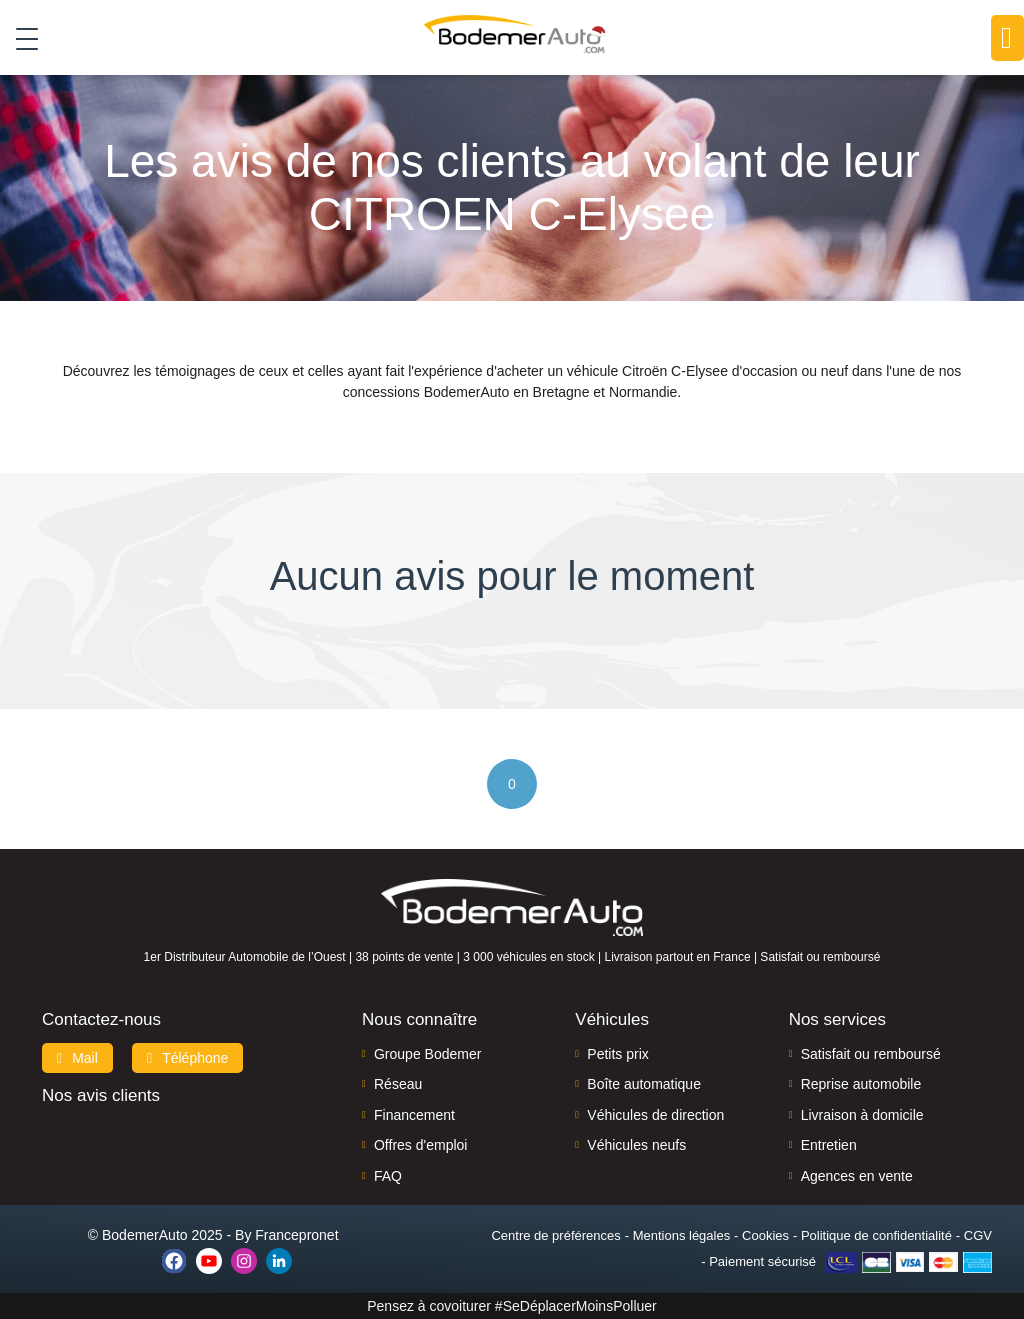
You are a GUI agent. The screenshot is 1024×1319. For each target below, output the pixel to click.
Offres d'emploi (420, 1145)
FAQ (388, 1176)
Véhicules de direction (655, 1115)
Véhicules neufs (636, 1145)
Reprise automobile (861, 1084)
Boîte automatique (644, 1084)
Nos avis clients (101, 1095)
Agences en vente (857, 1176)
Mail (77, 1058)
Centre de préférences (555, 1235)
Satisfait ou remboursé (871, 1054)
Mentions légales (682, 1235)
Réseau (398, 1084)
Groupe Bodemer (427, 1054)
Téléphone (188, 1058)
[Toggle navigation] (19, 39)
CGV (978, 1235)
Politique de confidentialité (876, 1235)
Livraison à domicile (862, 1115)
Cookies (765, 1235)
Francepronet (296, 1235)
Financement (414, 1115)
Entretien (829, 1145)
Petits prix (617, 1054)
